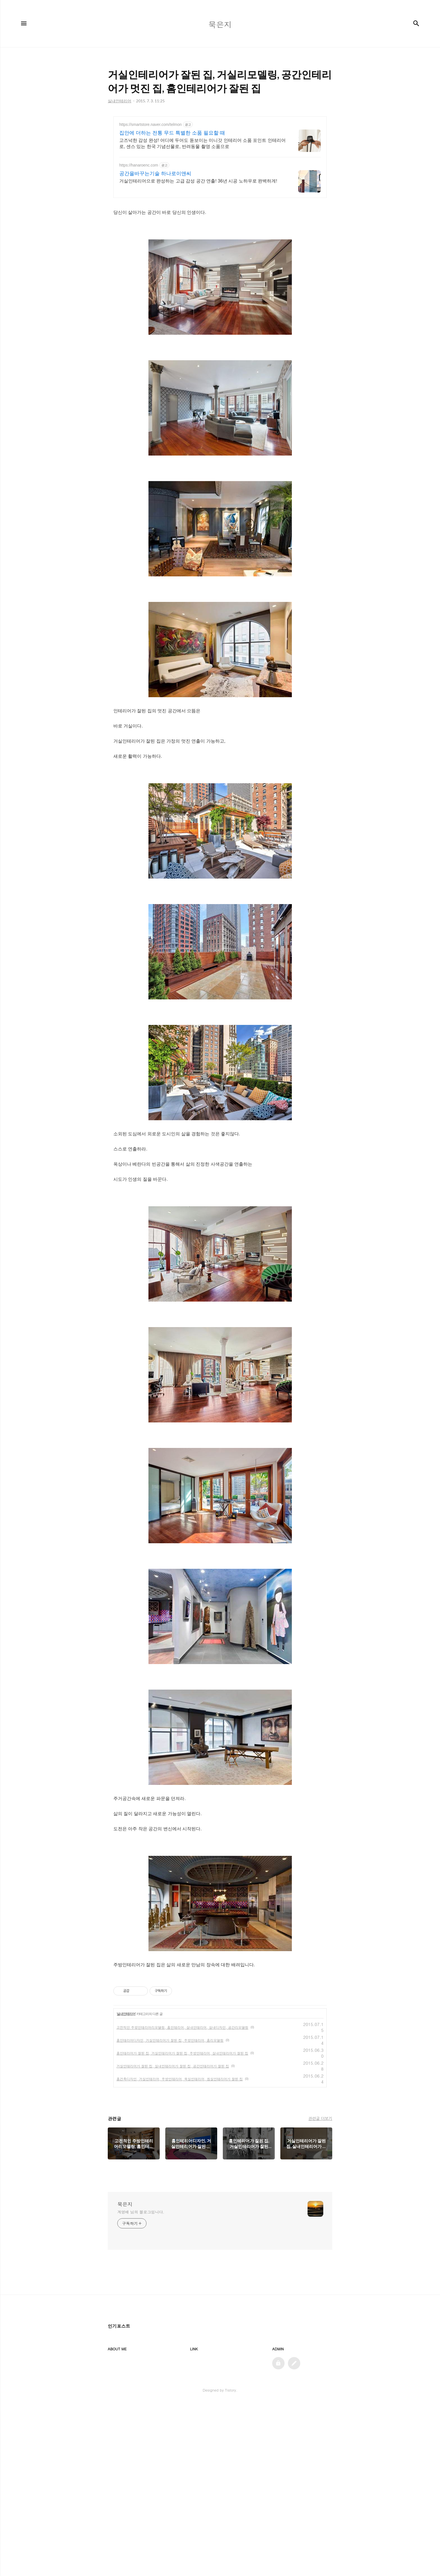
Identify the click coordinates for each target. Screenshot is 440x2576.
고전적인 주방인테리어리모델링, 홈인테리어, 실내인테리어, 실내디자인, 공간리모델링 (182, 2120)
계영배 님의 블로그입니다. (140, 2305)
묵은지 (124, 2298)
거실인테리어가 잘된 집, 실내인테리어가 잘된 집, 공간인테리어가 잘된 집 (172, 2159)
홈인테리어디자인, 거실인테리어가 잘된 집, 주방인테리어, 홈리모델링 (170, 2133)
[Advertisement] (220, 165)
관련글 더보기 (320, 2212)
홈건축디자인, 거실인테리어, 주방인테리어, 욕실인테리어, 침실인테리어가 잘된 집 (179, 2172)
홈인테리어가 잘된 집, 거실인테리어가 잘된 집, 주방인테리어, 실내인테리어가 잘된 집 (182, 2146)
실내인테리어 (126, 2108)
